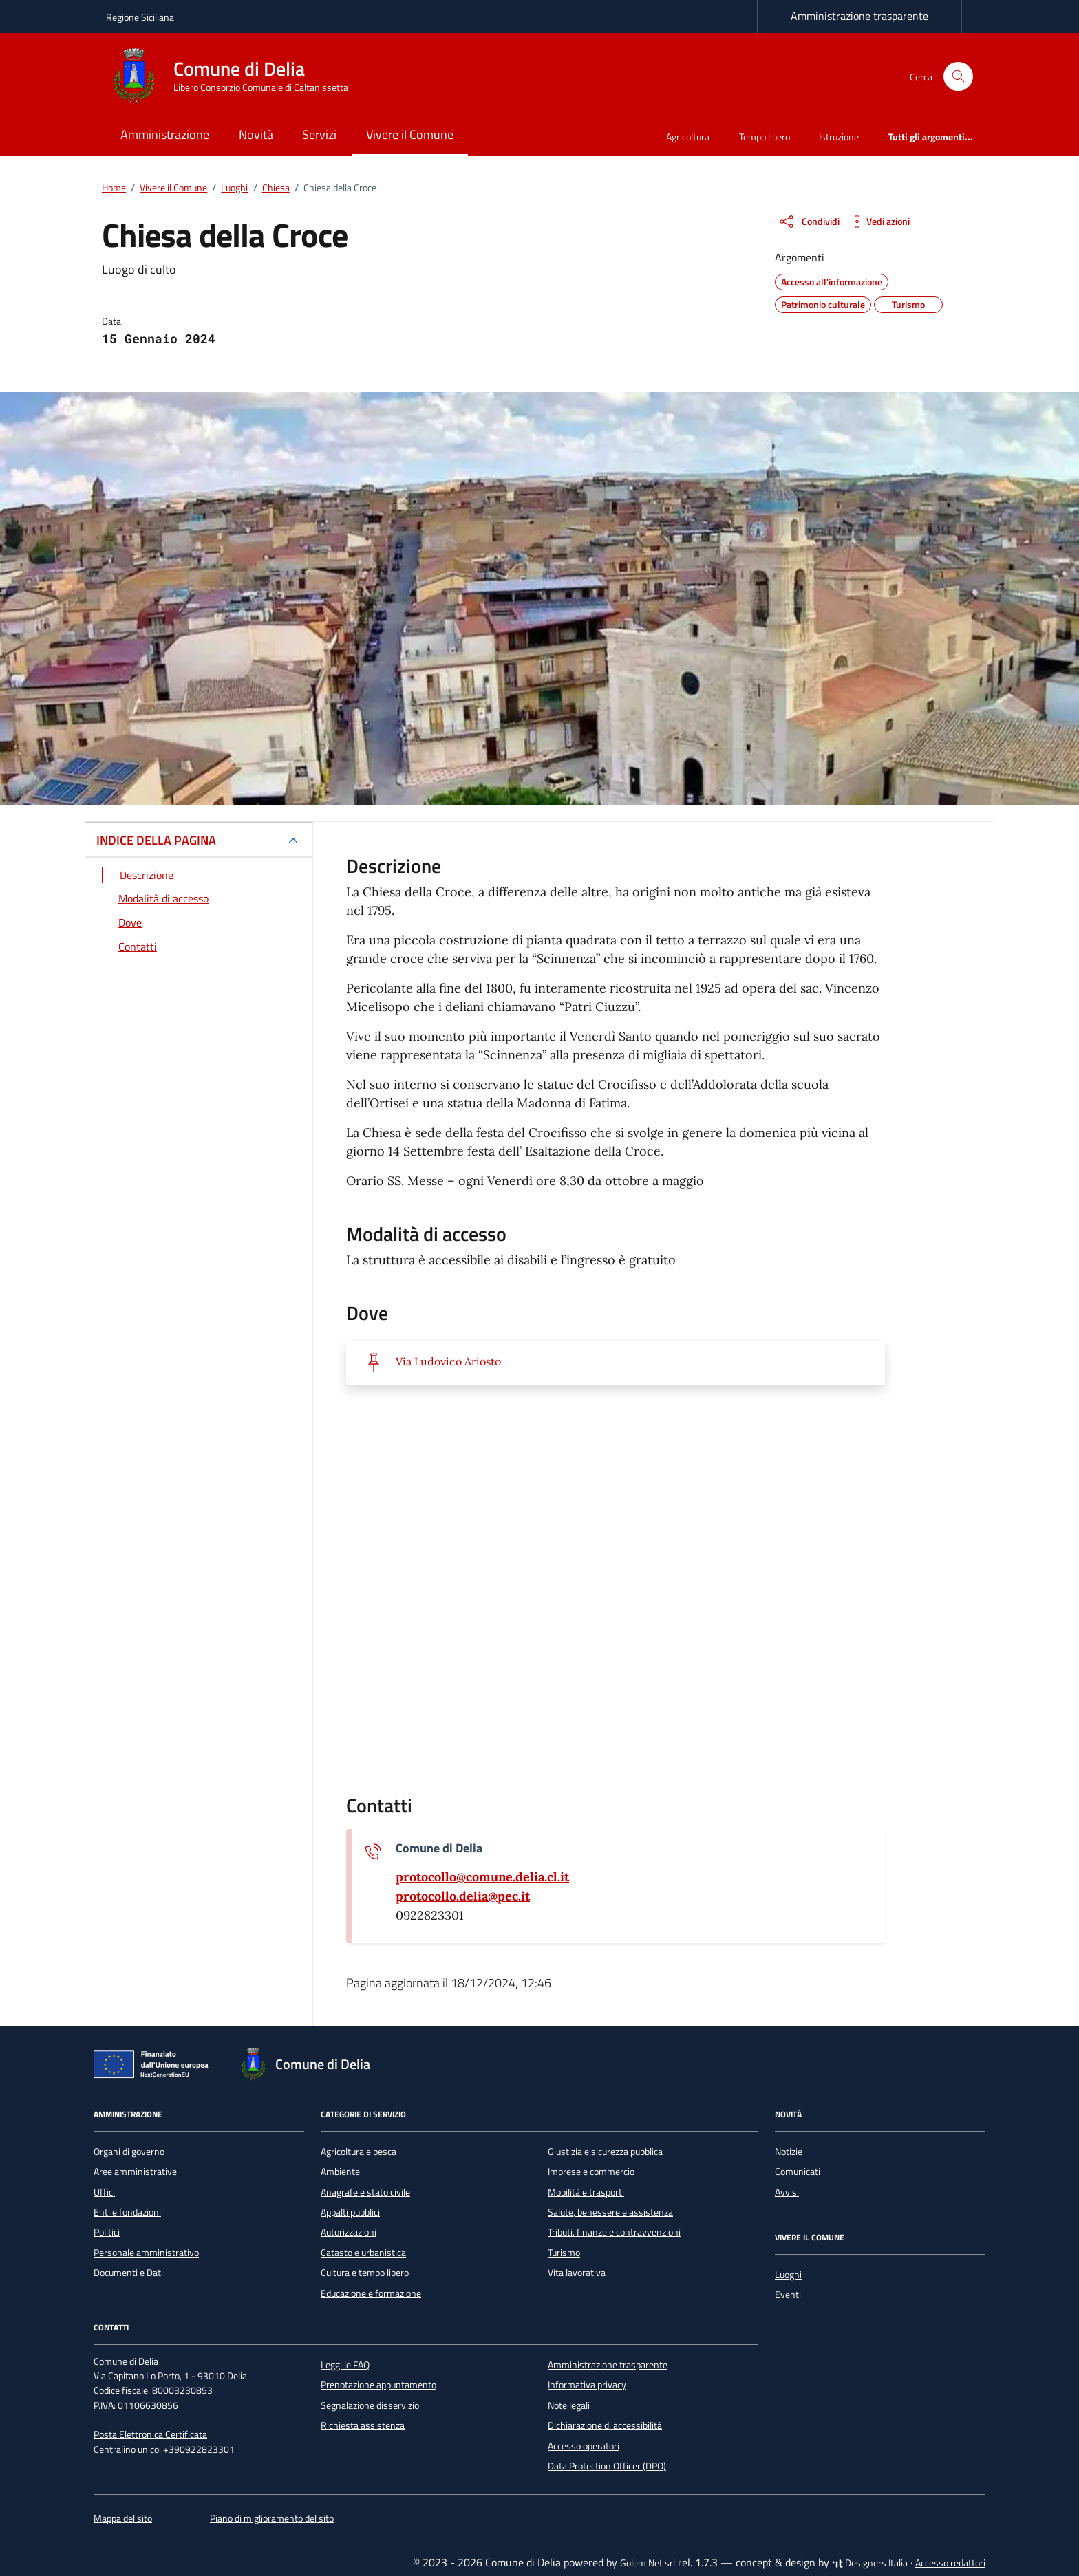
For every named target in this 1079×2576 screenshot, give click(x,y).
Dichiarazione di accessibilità (605, 2425)
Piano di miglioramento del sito (272, 2518)
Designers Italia (870, 2562)
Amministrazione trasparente (859, 16)
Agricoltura (687, 136)
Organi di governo (129, 2151)
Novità (256, 134)
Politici (107, 2232)
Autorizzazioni (348, 2232)
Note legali (569, 2405)
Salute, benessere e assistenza (610, 2212)
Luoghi (788, 2274)
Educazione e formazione (371, 2293)
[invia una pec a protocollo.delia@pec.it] (463, 1896)
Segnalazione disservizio (370, 2405)
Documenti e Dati (128, 2272)
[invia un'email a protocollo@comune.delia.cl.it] (482, 1877)
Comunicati (797, 2171)
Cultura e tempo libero (365, 2272)
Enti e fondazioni (127, 2212)
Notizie (788, 2151)
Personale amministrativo (146, 2252)
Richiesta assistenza (363, 2425)
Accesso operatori (583, 2446)
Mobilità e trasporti (586, 2192)
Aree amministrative (135, 2171)
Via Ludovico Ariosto (448, 1361)
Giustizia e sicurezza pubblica (605, 2151)
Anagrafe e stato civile (365, 2192)
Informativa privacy (587, 2384)
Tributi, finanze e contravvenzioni (614, 2232)
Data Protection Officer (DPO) (607, 2466)
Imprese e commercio (591, 2171)
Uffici (104, 2192)
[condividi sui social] (808, 221)
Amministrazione (164, 134)
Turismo (564, 2252)
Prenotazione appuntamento (378, 2384)
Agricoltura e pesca (358, 2151)
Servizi (319, 134)
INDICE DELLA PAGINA (156, 840)
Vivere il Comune (409, 134)
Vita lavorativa (577, 2272)
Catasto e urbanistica (363, 2252)
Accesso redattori (950, 2562)
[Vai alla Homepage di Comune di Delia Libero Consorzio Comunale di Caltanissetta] (235, 76)
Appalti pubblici (350, 2212)
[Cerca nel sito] (958, 76)
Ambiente (340, 2171)
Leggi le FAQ (345, 2364)
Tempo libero (764, 136)
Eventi (788, 2294)
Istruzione (839, 136)
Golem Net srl (647, 2562)
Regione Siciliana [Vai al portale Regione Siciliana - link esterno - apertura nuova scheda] (140, 17)
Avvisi (787, 2192)
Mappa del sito (123, 2518)
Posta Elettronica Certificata (150, 2434)
